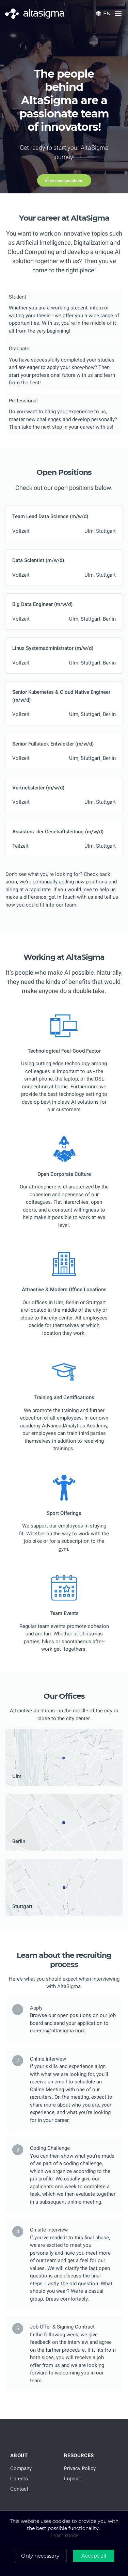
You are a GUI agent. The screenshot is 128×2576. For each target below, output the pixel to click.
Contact (19, 2489)
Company (21, 2468)
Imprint (72, 2479)
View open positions (64, 180)
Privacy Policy (80, 2468)
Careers (19, 2479)
